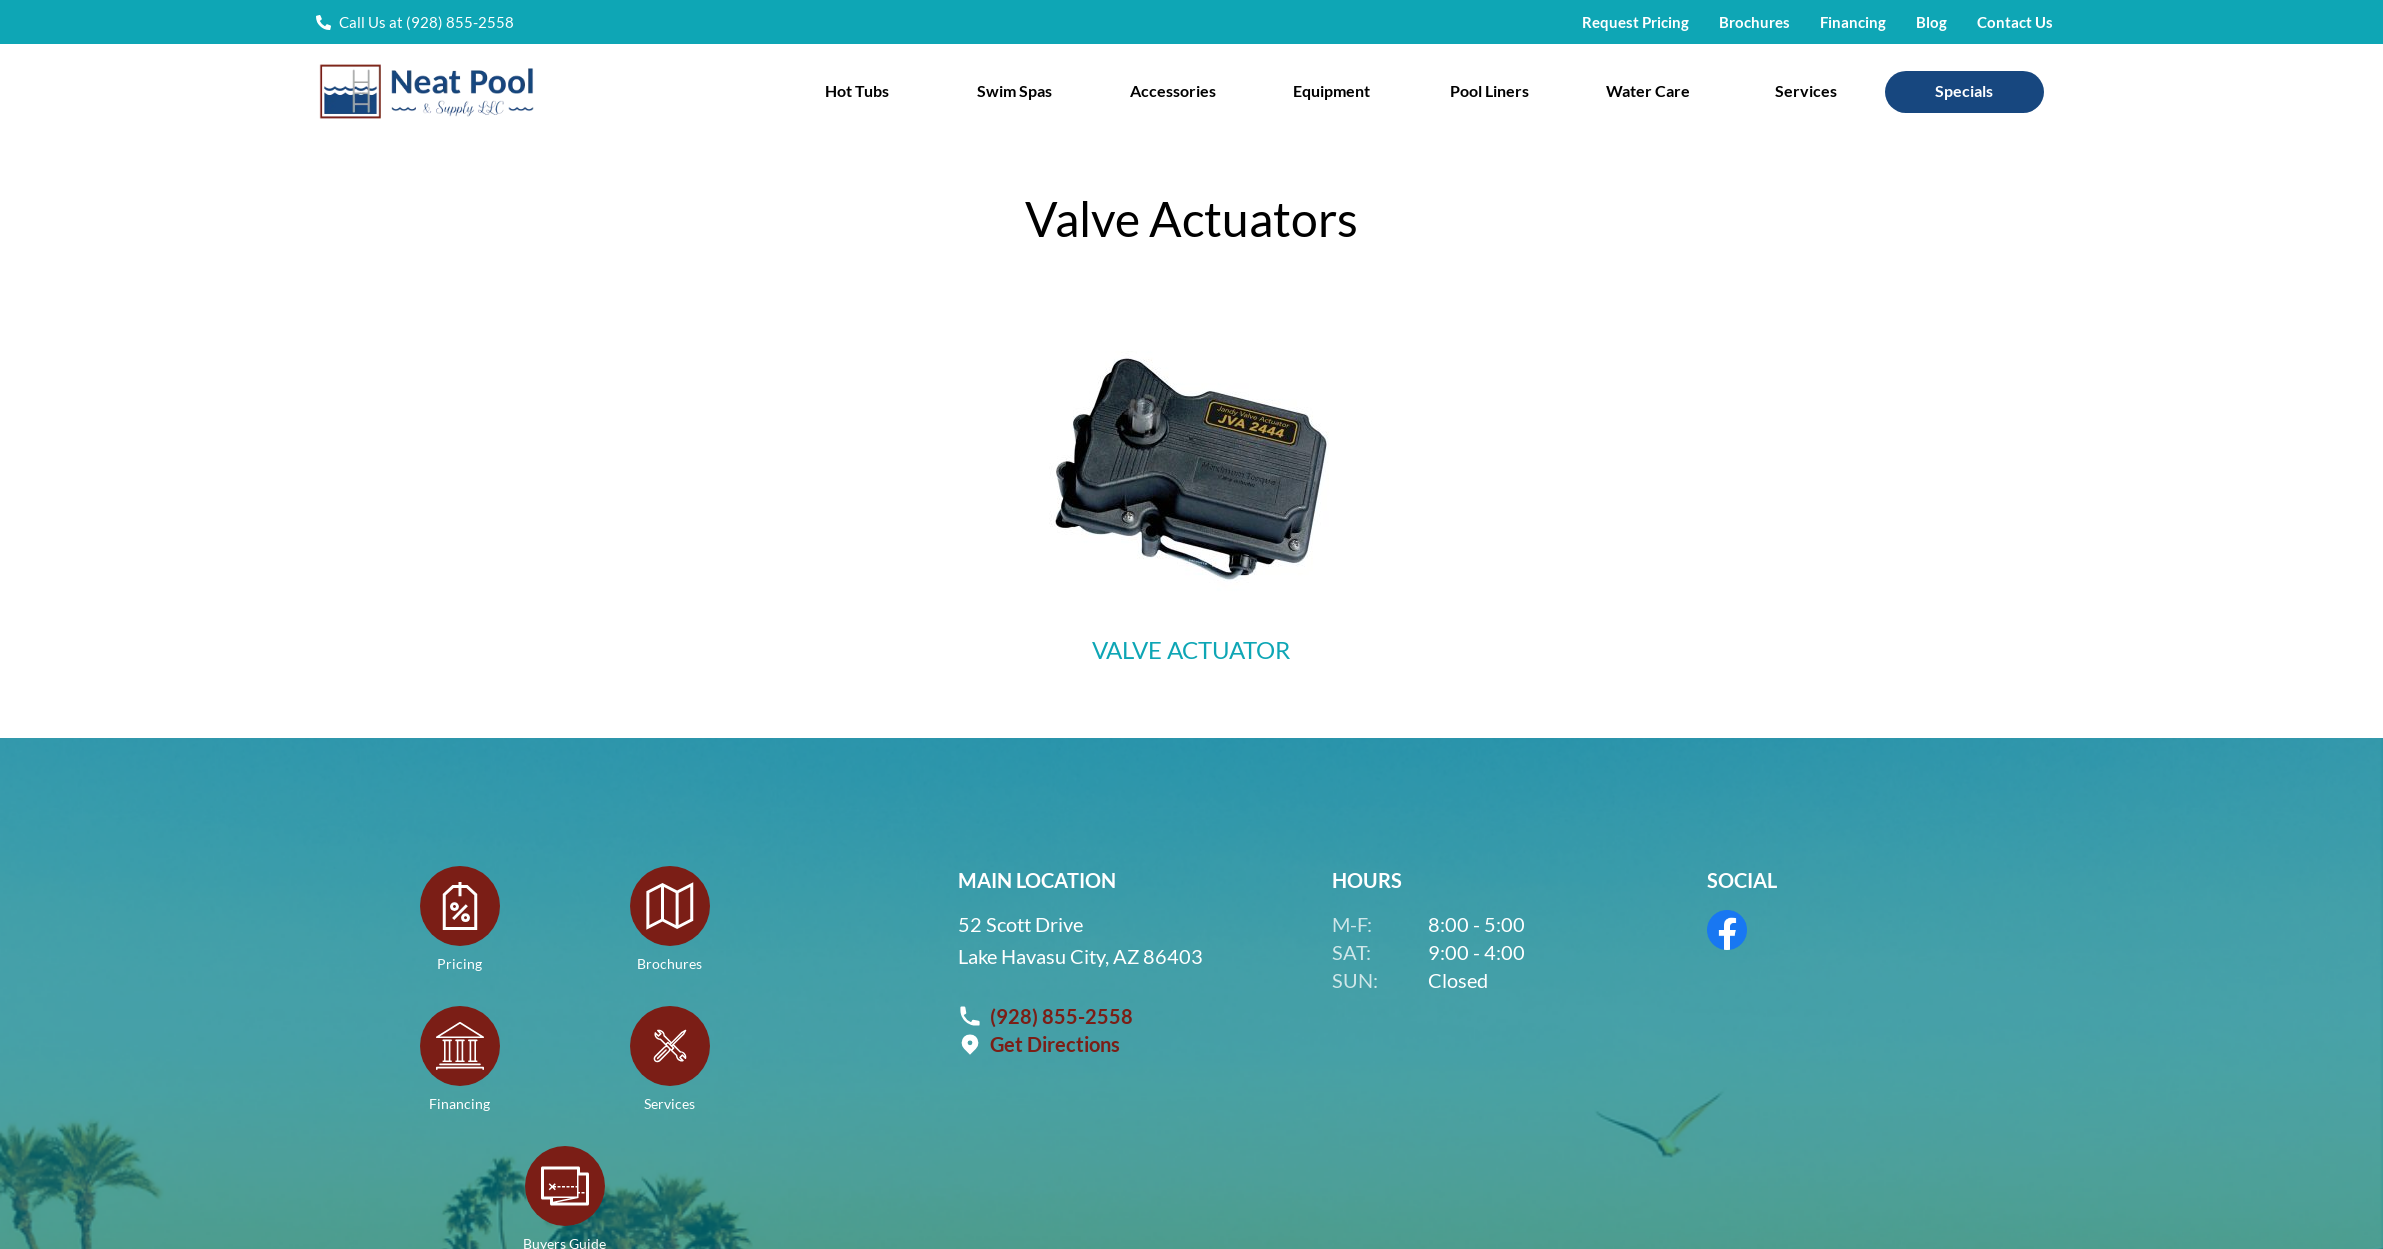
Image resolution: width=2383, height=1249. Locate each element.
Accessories (1173, 90)
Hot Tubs (857, 90)
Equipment (1331, 90)
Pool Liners (1489, 90)
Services (1806, 90)
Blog (1931, 22)
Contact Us (2015, 22)
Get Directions (1055, 1043)
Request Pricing (1635, 22)
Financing (1853, 22)
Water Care (1648, 90)
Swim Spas (1014, 90)
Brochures (1754, 22)
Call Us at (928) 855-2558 (426, 22)
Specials (1964, 90)
